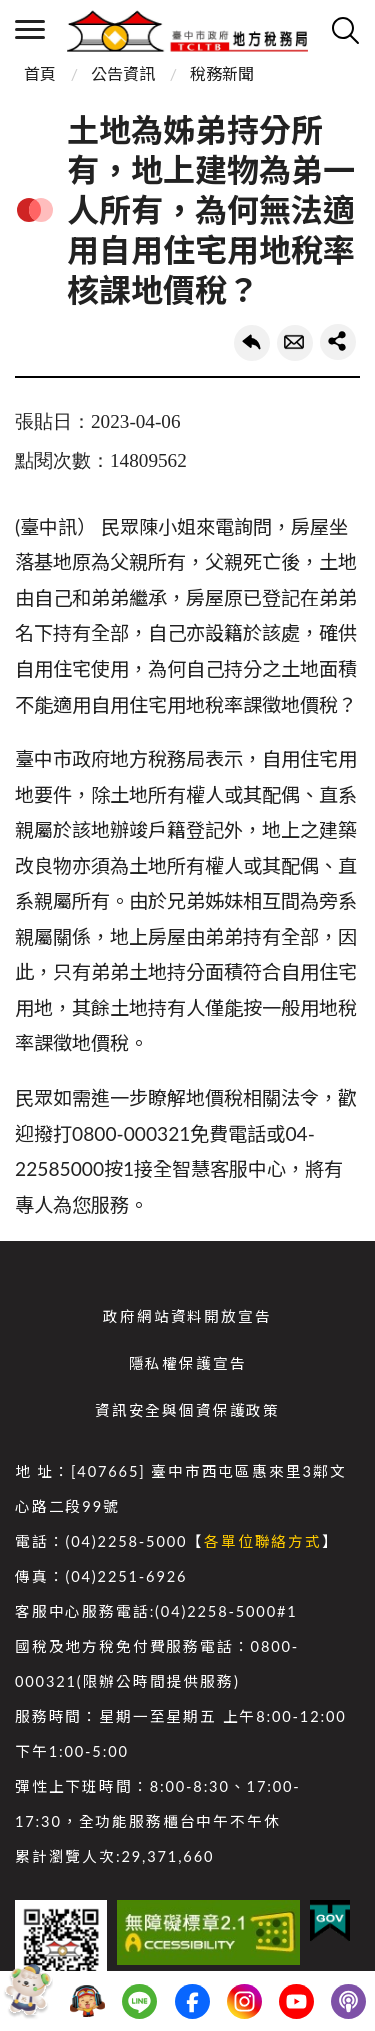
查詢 (345, 30)
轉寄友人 (295, 343)
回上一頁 (252, 343)
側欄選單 (30, 29)
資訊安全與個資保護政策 (187, 1410)
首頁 (40, 73)
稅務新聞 (222, 73)
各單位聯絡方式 (263, 1541)
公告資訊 (123, 73)
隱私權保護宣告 (188, 1363)
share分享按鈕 (338, 342)
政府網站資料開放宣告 (187, 1316)
